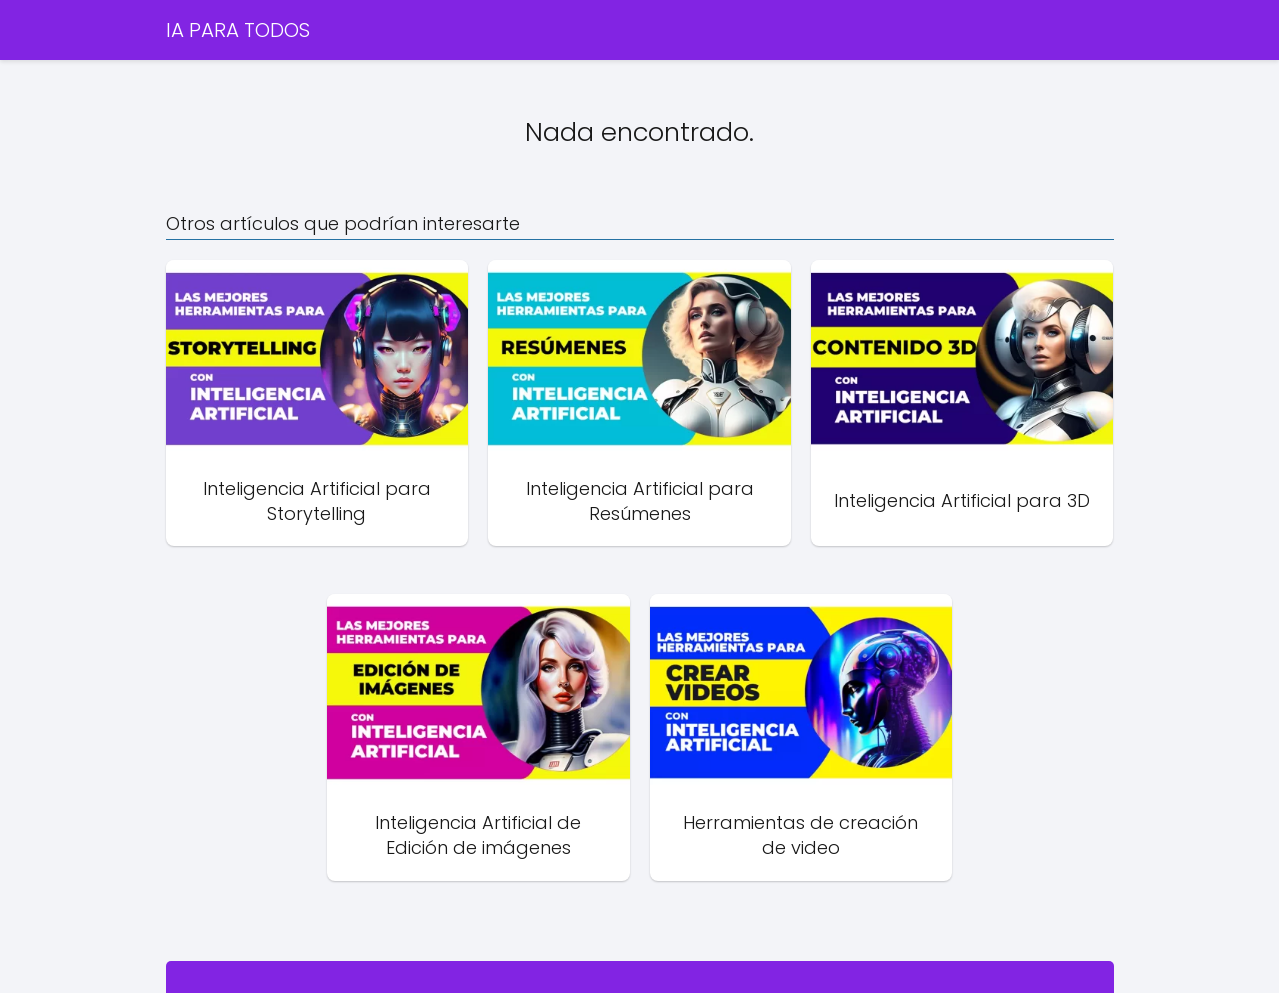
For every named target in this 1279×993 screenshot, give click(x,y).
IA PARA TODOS (238, 30)
